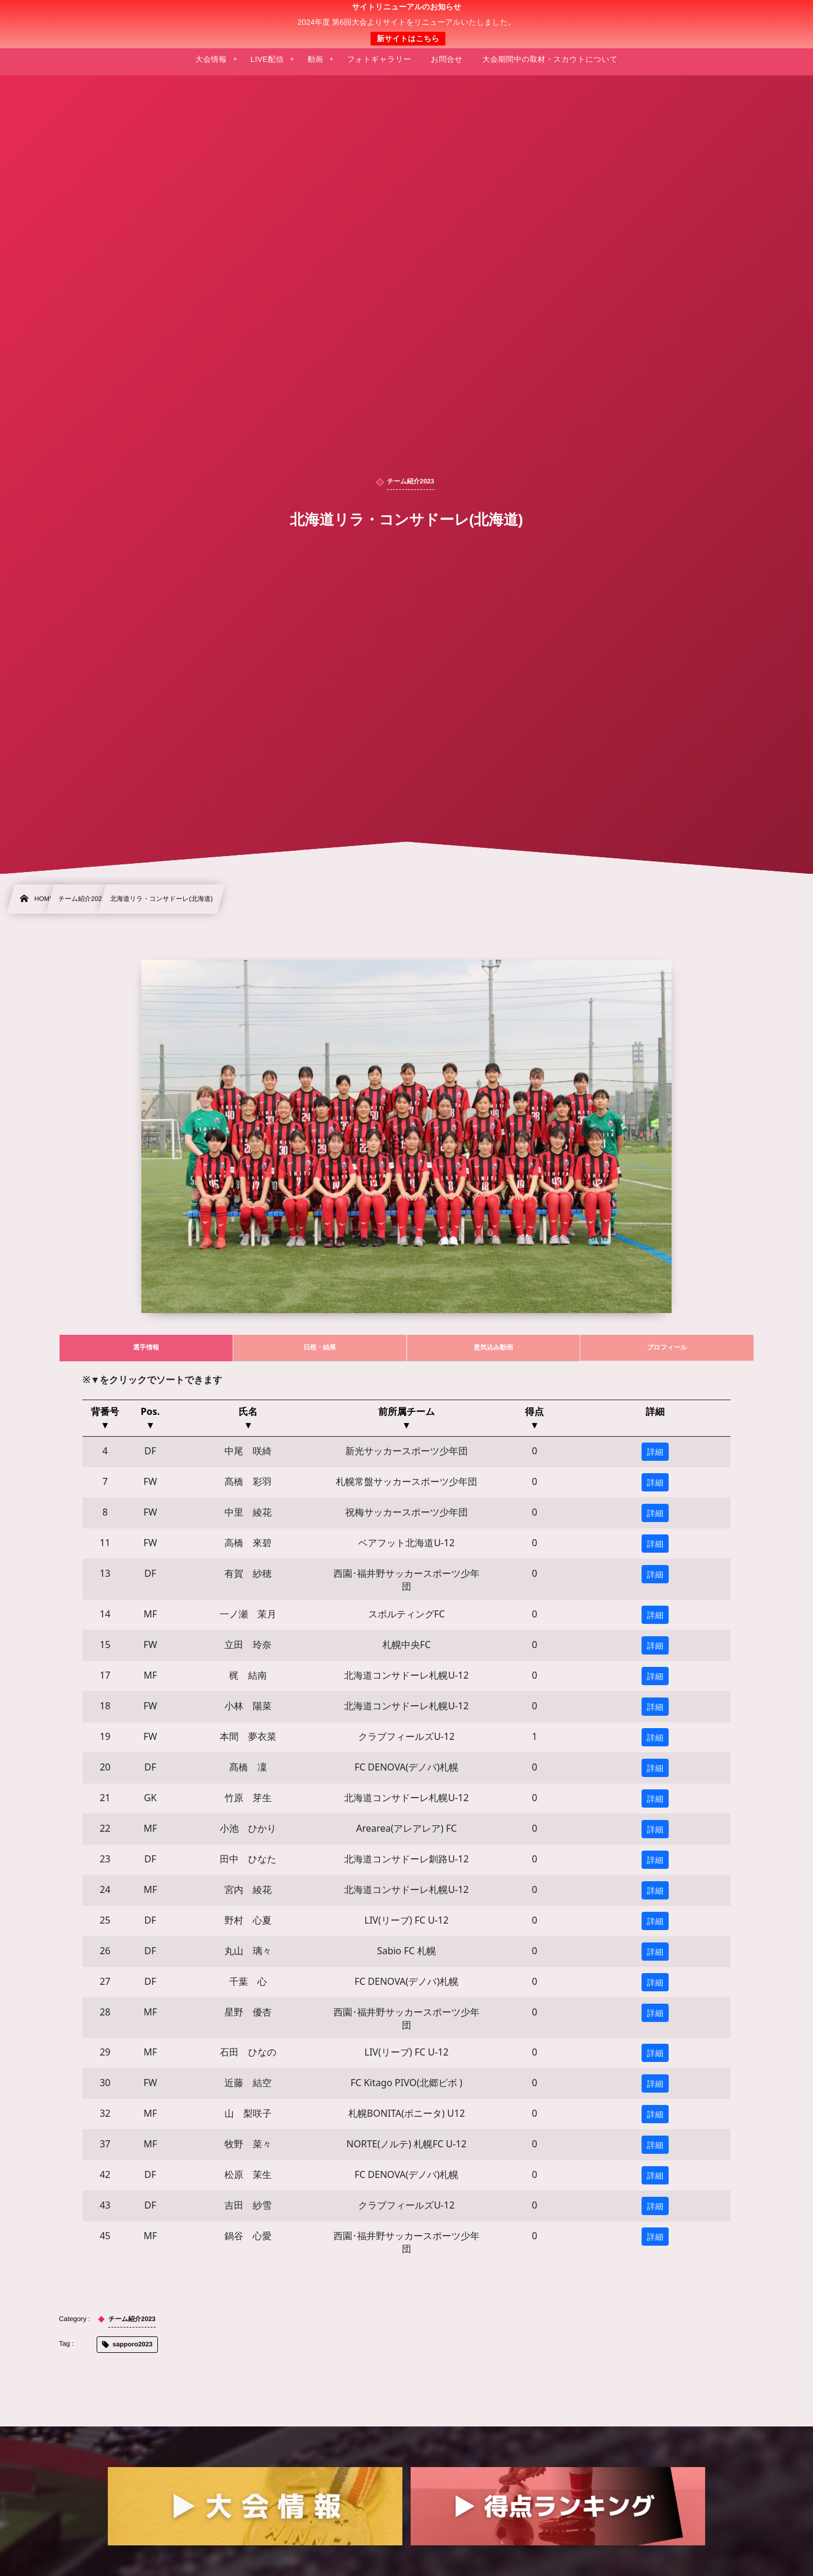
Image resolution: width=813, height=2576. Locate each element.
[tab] (146, 1348)
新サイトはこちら (407, 38)
